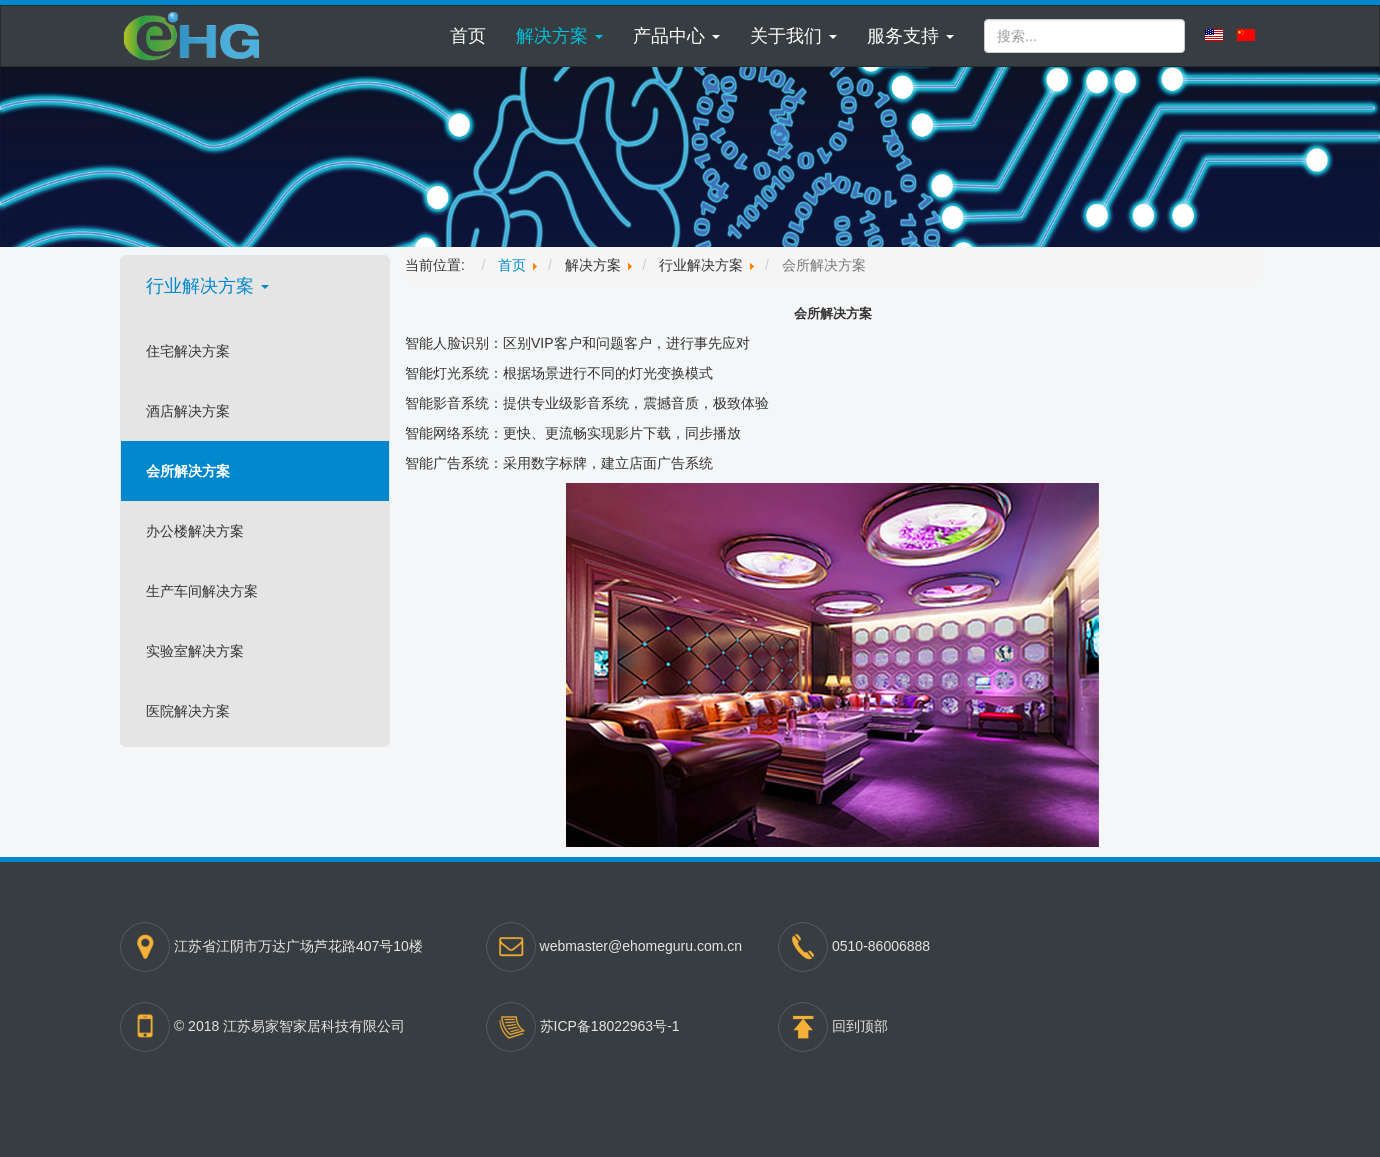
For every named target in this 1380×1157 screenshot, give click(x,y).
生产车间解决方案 (202, 591)
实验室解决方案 (195, 651)
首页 (468, 36)
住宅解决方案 (188, 351)
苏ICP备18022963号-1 (610, 1025)
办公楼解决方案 (195, 531)
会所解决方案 (188, 471)
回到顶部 (860, 1025)
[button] (559, 36)
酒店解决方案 (188, 411)
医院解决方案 (188, 711)
